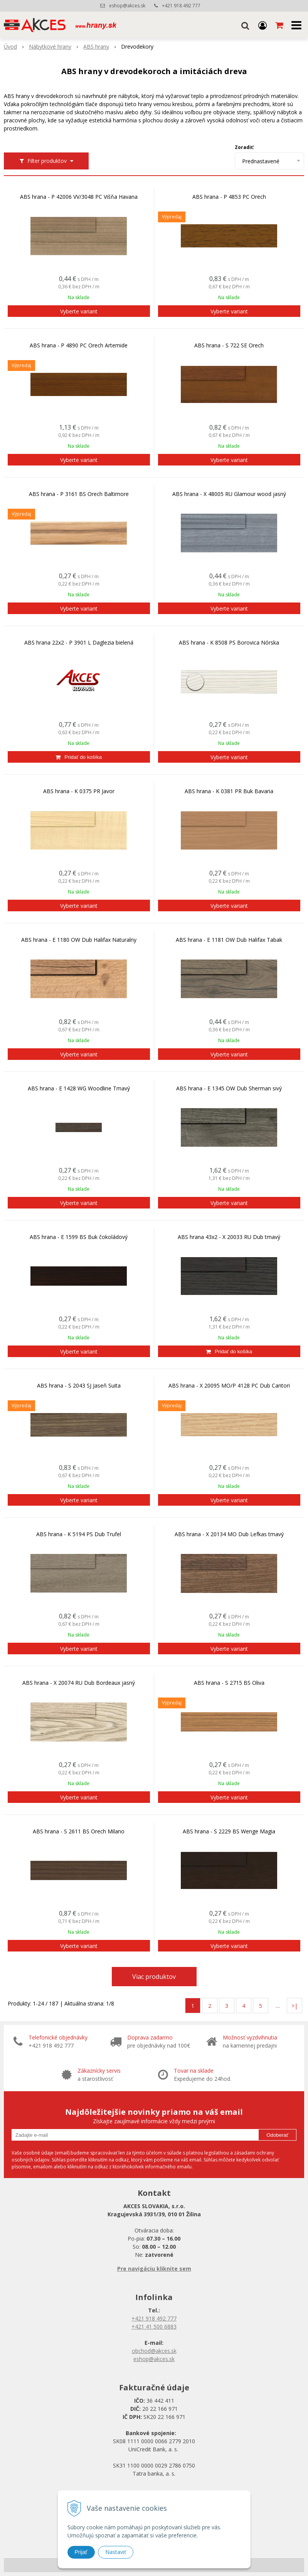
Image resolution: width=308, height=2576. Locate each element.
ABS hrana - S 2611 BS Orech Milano (79, 1831)
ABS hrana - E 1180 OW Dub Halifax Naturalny (78, 940)
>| (294, 2005)
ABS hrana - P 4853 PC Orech (229, 197)
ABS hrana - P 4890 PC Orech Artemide (79, 345)
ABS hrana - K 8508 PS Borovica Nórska (229, 643)
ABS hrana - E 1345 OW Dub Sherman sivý (229, 1088)
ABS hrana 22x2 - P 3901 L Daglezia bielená (78, 643)
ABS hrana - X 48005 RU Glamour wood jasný (229, 494)
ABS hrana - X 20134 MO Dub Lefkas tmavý (229, 1534)
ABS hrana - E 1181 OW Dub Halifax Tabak (229, 940)
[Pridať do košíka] (79, 757)
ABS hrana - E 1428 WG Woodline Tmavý (79, 1088)
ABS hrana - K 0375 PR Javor (78, 791)
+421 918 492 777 (181, 5)
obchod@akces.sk (154, 2350)
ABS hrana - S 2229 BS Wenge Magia (229, 1831)
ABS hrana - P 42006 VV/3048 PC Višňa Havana (79, 197)
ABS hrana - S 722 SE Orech (229, 345)
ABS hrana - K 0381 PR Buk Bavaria (229, 791)
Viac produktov (154, 1976)
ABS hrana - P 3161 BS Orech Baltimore (79, 494)
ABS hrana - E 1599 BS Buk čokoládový (79, 1237)
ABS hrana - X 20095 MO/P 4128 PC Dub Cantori (229, 1386)
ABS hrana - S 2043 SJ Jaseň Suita (79, 1386)
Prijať (81, 2552)
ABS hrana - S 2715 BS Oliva (229, 1683)
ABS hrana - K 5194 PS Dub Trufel (78, 1534)
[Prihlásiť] (262, 25)
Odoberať (277, 2135)
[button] (245, 25)
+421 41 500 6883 (154, 2326)
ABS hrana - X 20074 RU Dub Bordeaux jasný (78, 1683)
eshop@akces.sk (127, 5)
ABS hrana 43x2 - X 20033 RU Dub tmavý (229, 1237)
